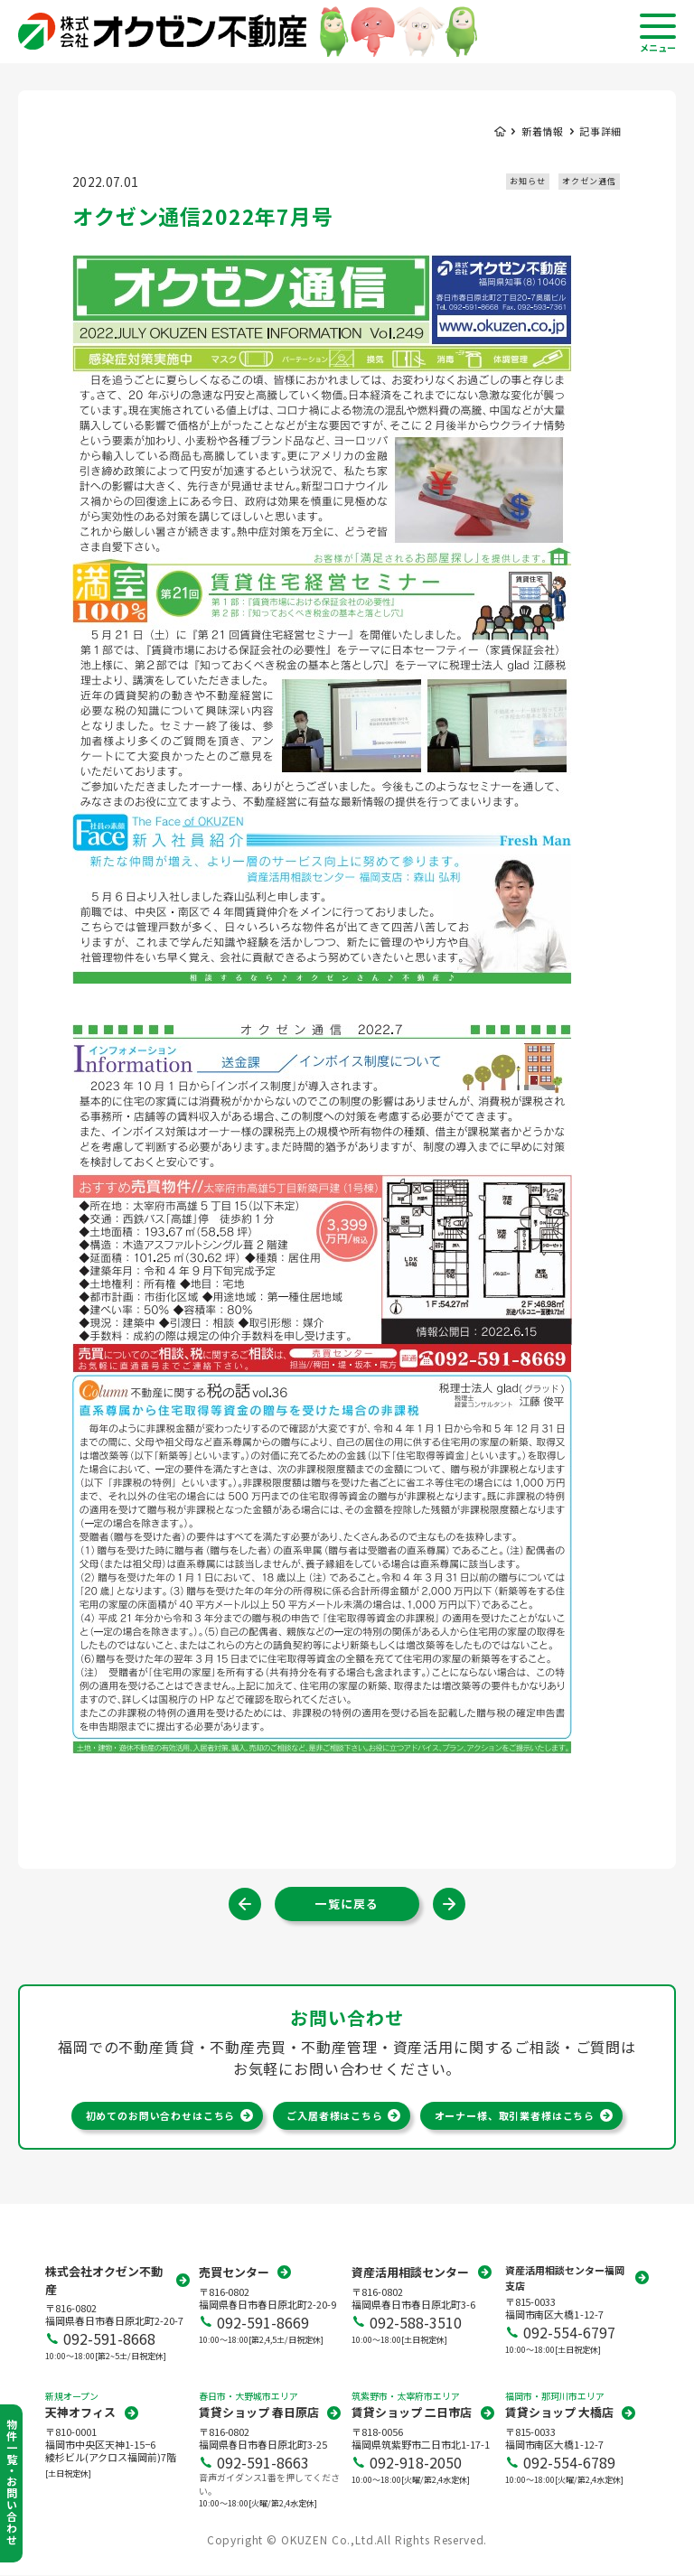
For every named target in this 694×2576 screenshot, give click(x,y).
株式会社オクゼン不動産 (104, 2281)
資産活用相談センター (410, 2273)
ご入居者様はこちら (334, 2115)
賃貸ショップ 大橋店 (559, 2413)
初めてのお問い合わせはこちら (160, 2115)
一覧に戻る (346, 1903)
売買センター (234, 2273)
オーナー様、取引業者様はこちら (515, 2115)
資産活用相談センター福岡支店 (564, 2278)
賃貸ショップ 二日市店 (412, 2413)
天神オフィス (80, 2413)
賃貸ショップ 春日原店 (259, 2413)
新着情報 (542, 131)
